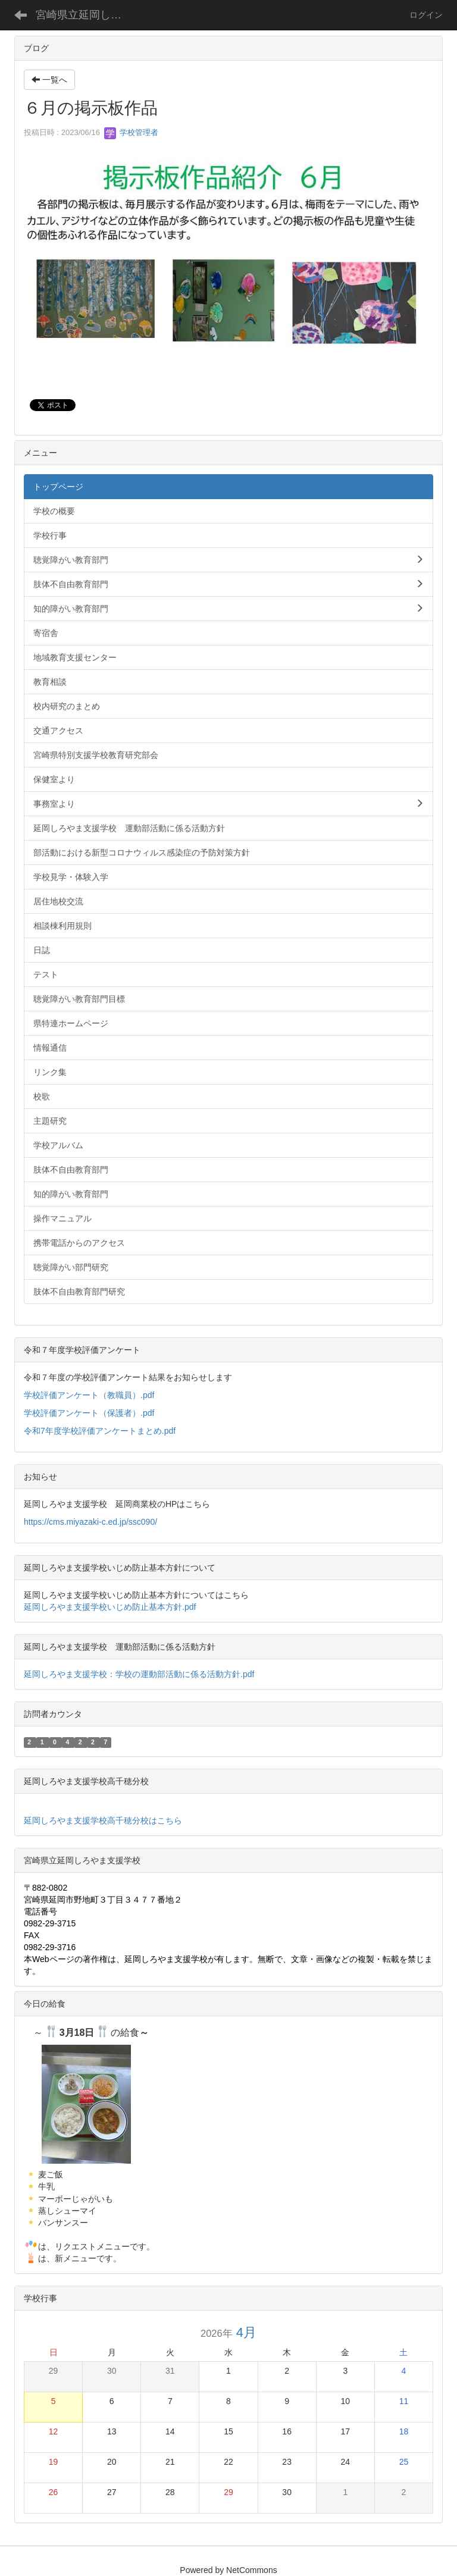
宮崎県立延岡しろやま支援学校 (86, 15)
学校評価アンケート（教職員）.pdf (89, 1395)
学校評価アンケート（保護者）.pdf (89, 1413)
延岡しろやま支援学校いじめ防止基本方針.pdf (110, 1607)
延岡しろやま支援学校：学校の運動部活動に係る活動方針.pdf (139, 1674)
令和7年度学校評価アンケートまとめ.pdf (100, 1431)
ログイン (426, 15)
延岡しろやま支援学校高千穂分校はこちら (103, 1820)
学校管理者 (131, 132)
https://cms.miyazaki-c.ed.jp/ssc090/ (90, 1522)
